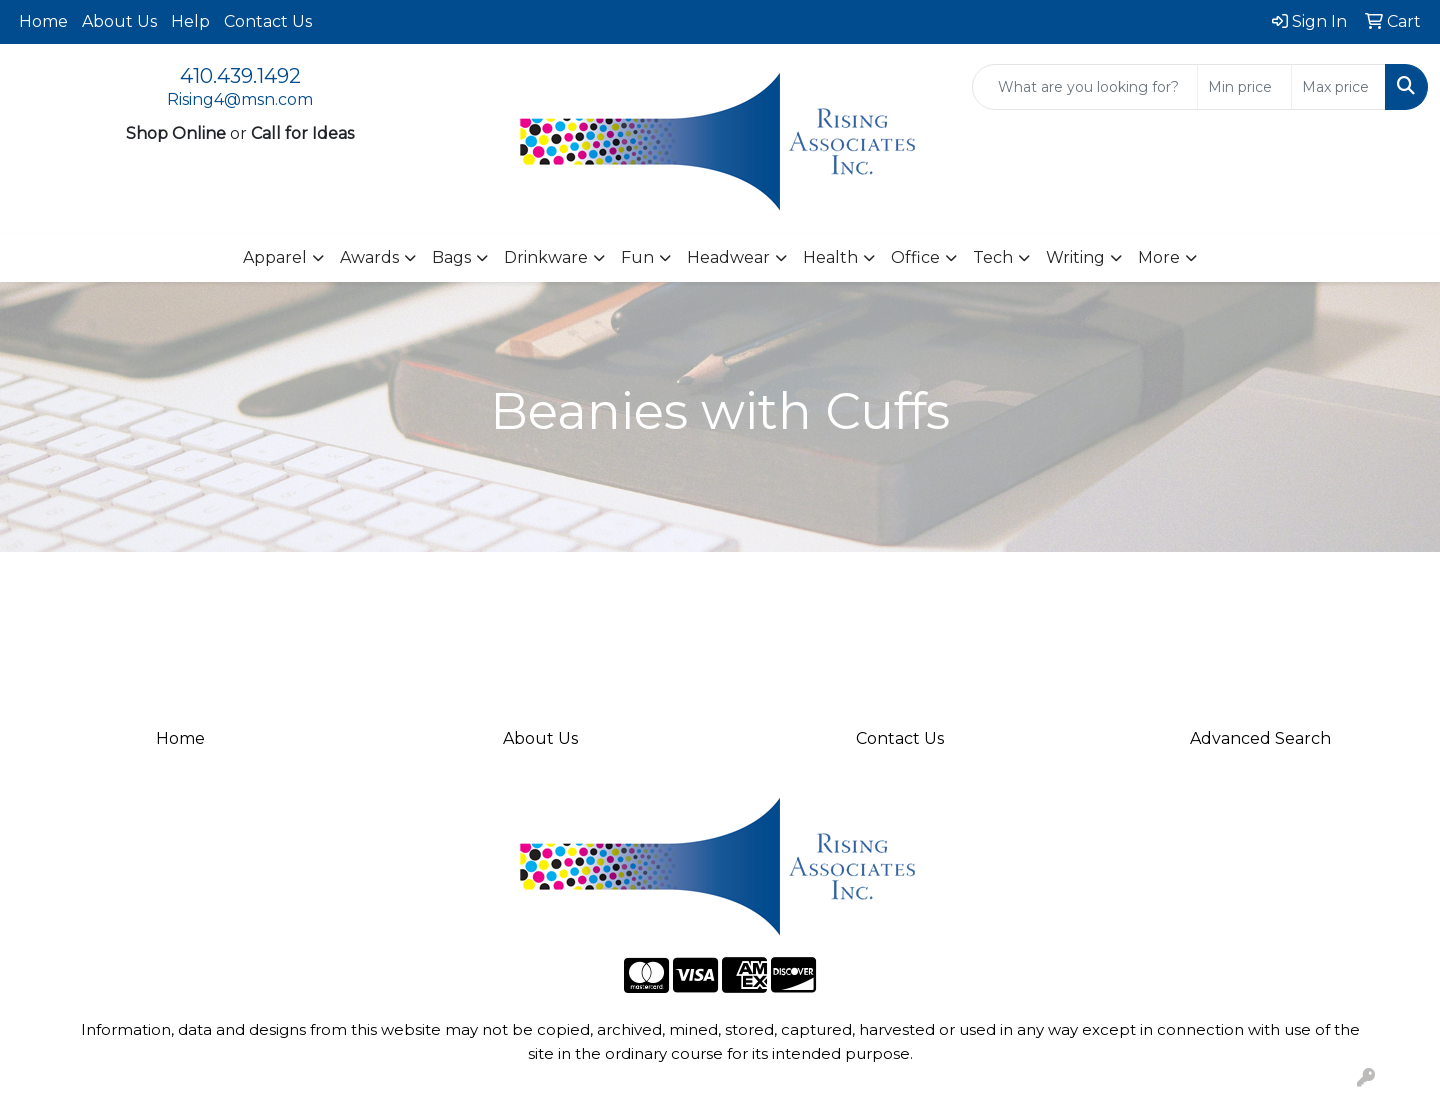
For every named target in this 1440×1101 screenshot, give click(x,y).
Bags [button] (451, 257)
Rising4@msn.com (240, 99)
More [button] (1159, 257)
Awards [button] (369, 257)
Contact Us (268, 21)
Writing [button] (1075, 257)
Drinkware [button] (546, 257)
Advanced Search (1260, 738)
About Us (119, 21)
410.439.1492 (240, 76)
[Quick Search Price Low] (1244, 87)
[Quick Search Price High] (1338, 87)
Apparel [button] (275, 257)
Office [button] (915, 257)
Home (43, 21)
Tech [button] (993, 257)
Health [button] (830, 257)
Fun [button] (637, 257)
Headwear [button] (728, 257)
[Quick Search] (1085, 87)
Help (190, 21)
